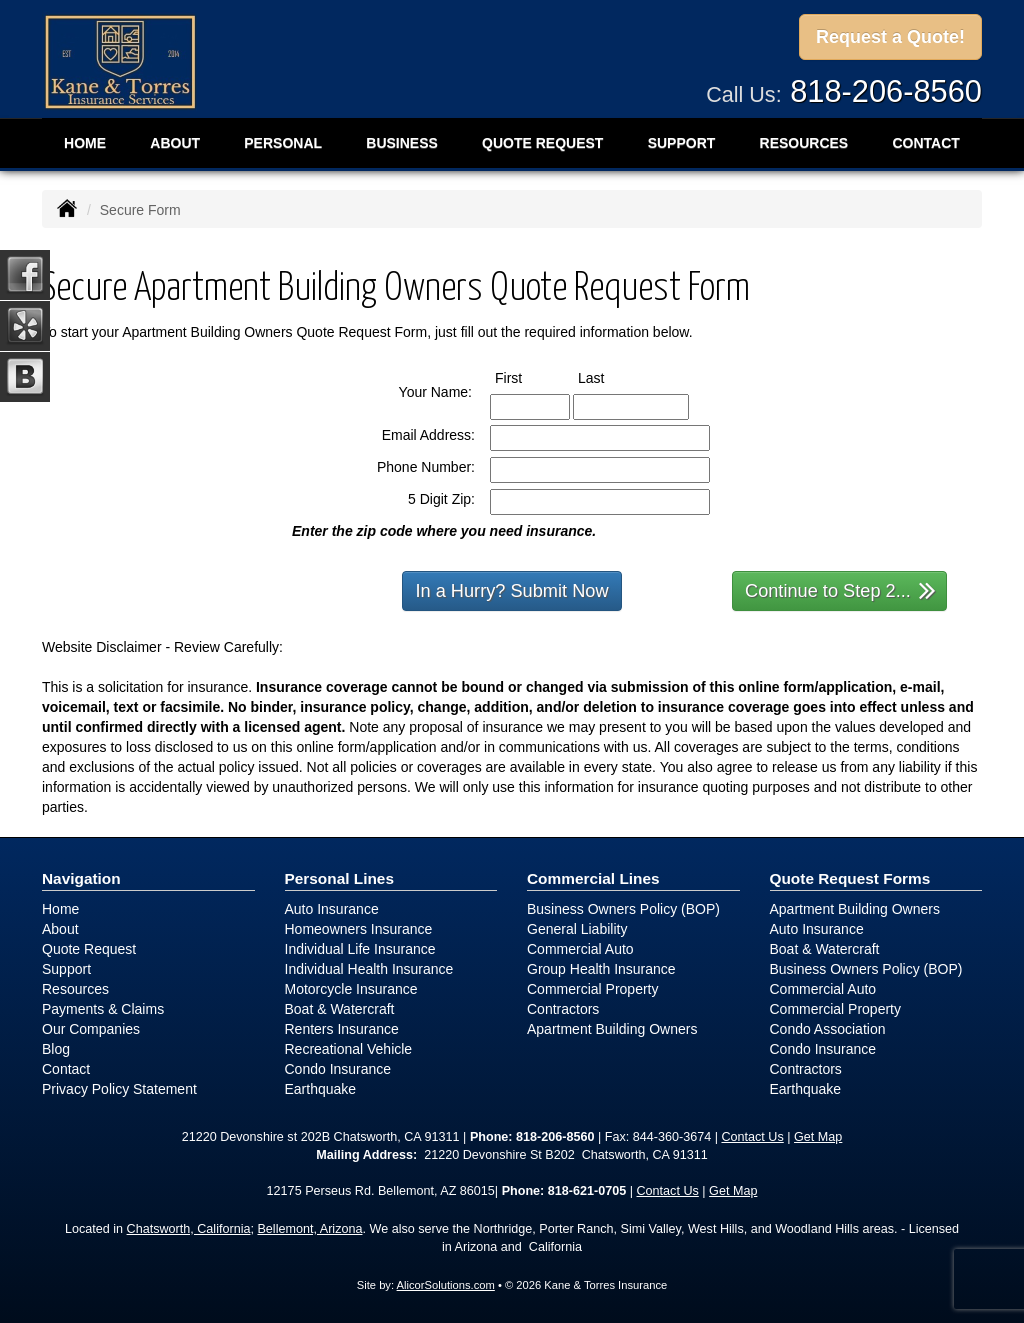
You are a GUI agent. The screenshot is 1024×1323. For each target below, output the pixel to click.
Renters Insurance (342, 1029)
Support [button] (682, 143)
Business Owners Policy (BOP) (623, 909)
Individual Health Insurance (369, 969)
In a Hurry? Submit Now (511, 591)
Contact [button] (925, 143)
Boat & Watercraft (340, 1009)
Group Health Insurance (601, 969)
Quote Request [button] (542, 143)
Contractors (563, 1009)
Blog (56, 1049)
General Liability (577, 929)
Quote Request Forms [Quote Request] (850, 878)
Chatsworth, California (189, 1229)
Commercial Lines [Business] (593, 878)
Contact (66, 1069)
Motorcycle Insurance (351, 989)
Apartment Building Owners (612, 1029)
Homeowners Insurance (359, 929)
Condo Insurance (338, 1069)
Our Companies (91, 1029)
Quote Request (89, 949)
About (175, 143)
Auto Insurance (332, 909)
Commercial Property (592, 989)
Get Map (818, 1137)
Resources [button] (804, 143)
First (527, 377)
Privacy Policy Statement (119, 1089)
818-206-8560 (886, 91)
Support (66, 969)
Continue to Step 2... (840, 589)
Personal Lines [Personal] (340, 878)
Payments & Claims (103, 1009)
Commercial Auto (580, 949)
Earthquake (321, 1089)
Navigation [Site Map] (81, 878)
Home (85, 143)
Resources (75, 989)
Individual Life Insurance (360, 949)
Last (609, 377)
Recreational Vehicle (349, 1049)
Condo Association (828, 1029)
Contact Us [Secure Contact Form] (752, 1137)
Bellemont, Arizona (309, 1229)
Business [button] (402, 143)
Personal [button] (283, 143)
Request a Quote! (890, 37)
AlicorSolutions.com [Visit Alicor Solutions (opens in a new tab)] (446, 1285)
